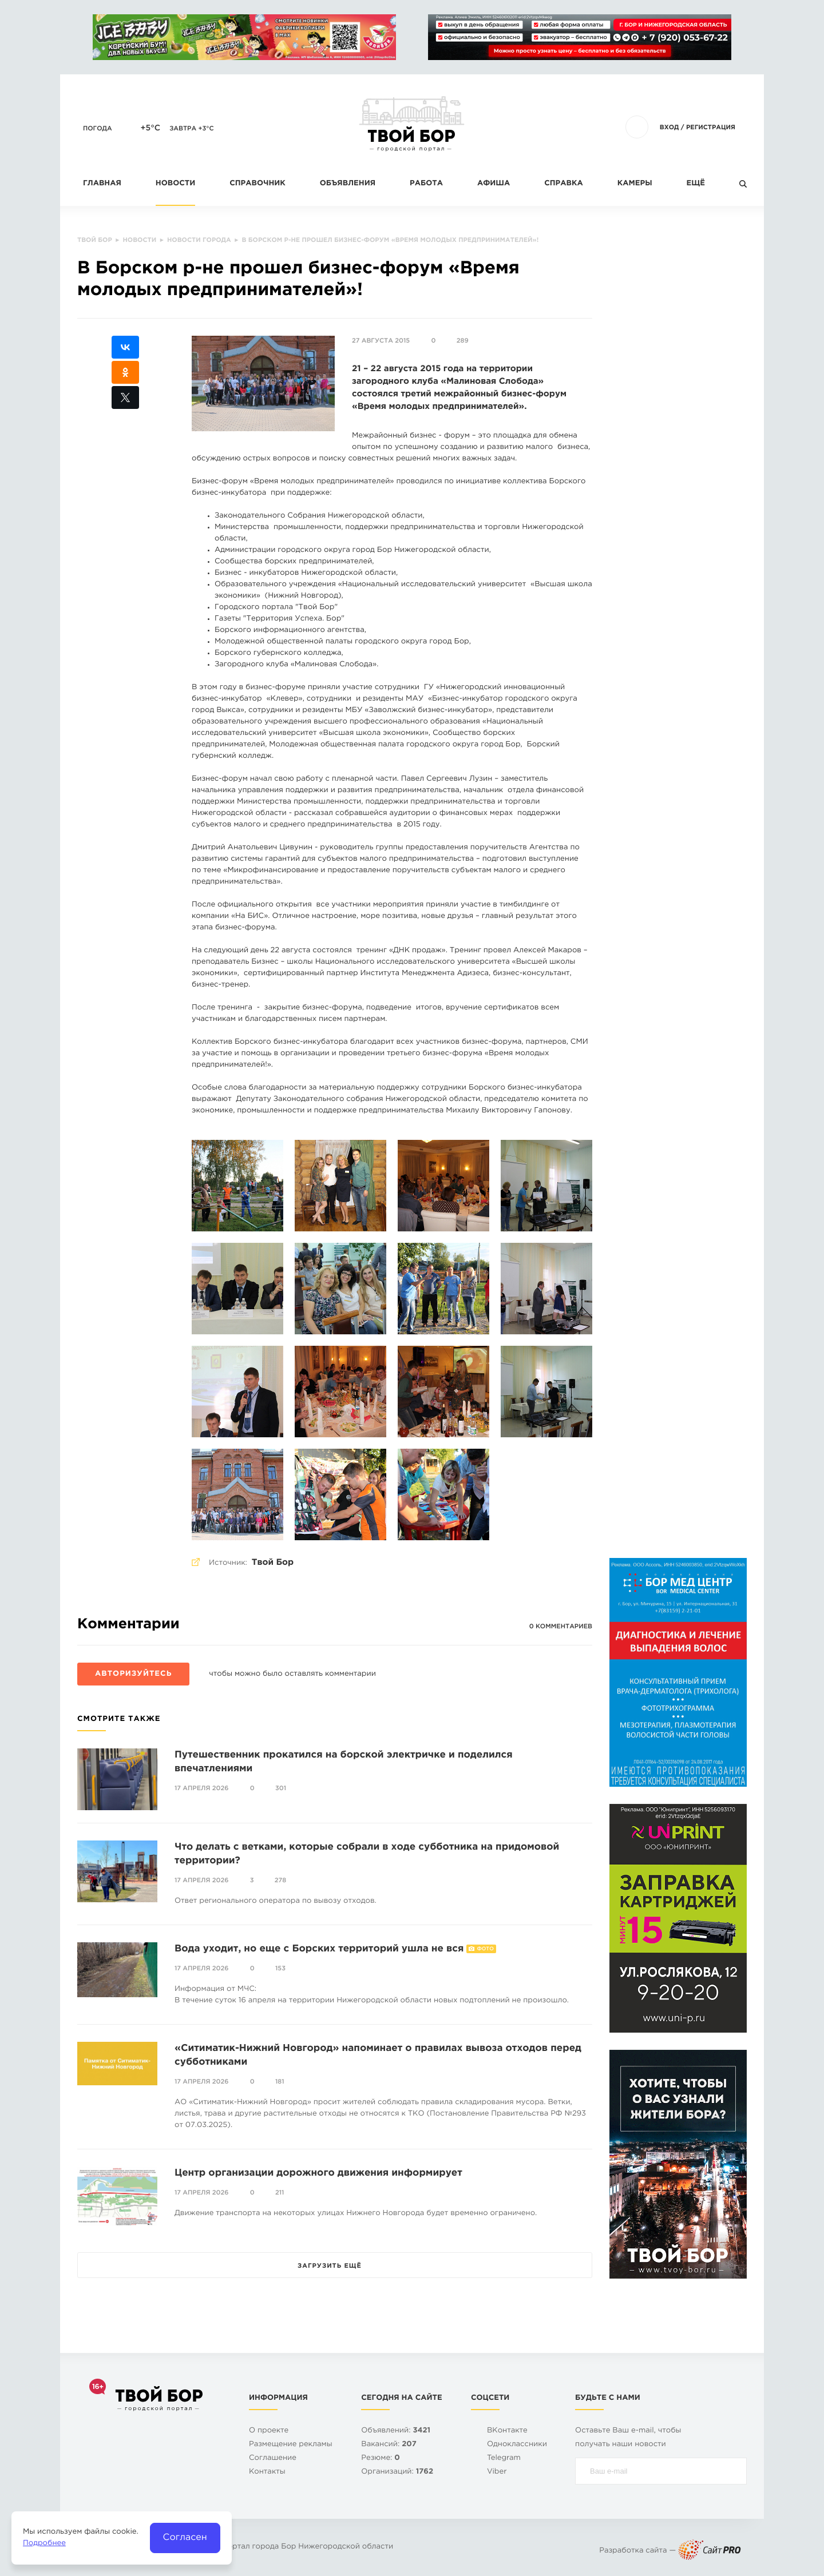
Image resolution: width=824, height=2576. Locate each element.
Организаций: (397, 2472)
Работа (426, 184)
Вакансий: (389, 2445)
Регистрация (710, 127)
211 (279, 2193)
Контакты (267, 2472)
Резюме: (380, 2458)
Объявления (347, 184)
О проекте (268, 2431)
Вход (669, 127)
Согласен (185, 2537)
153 (280, 1968)
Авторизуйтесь (133, 1674)
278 (280, 1880)
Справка (563, 184)
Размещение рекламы (290, 2445)
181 (279, 2082)
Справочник (257, 184)
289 (463, 341)
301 (280, 1788)
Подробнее (44, 2544)
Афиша (493, 184)
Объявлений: (395, 2431)
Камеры (634, 184)
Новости (175, 184)
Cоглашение (272, 2458)
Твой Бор (273, 1563)
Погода (97, 129)
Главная (102, 184)
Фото (485, 1949)
